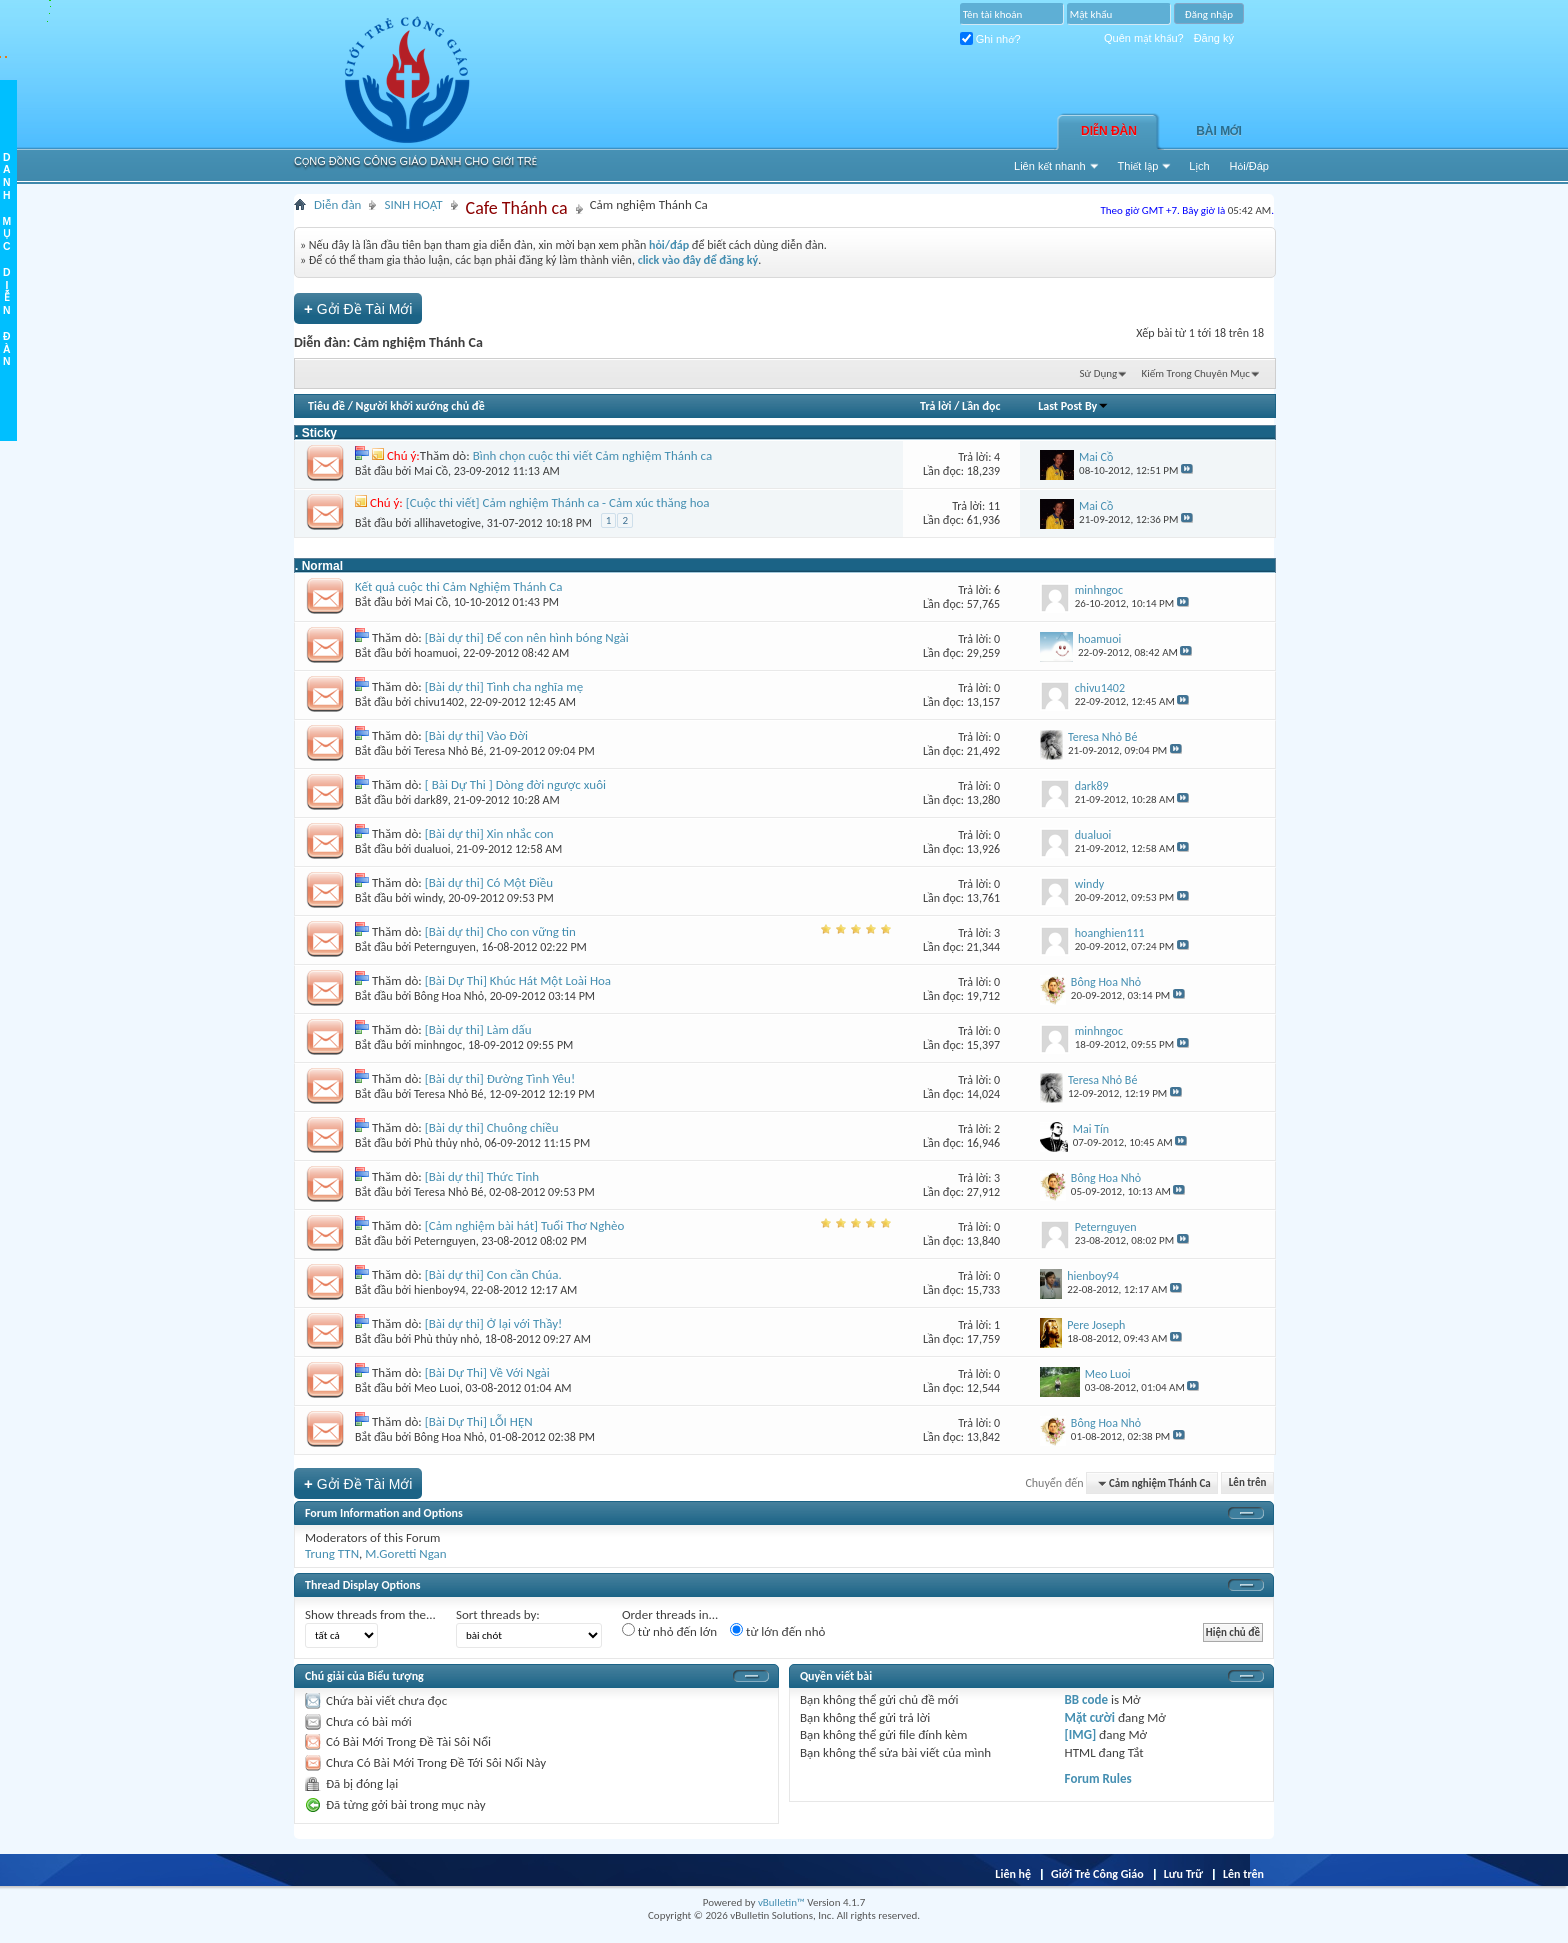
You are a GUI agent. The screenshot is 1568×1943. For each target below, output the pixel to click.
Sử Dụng (1099, 373)
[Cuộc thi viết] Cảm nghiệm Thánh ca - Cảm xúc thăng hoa (558, 502)
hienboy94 (440, 1290)
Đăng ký (1214, 38)
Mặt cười (1090, 1717)
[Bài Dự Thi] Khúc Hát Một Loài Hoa (518, 980)
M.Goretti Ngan (405, 1553)
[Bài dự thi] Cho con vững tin (500, 931)
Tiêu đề (326, 406)
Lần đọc (981, 406)
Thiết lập (1138, 166)
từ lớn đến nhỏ (777, 1631)
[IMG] (1081, 1734)
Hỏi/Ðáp (1249, 166)
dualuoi (432, 849)
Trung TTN (332, 1553)
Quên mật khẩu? (1144, 38)
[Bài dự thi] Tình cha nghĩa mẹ (504, 686)
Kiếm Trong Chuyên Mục (1196, 373)
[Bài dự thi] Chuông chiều (492, 1127)
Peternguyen (445, 947)
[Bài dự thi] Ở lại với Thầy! (494, 1323)
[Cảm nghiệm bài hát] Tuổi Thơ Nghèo (525, 1225)
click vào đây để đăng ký (698, 260)
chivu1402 (439, 702)
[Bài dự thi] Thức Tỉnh (482, 1176)
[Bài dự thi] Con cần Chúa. (493, 1274)
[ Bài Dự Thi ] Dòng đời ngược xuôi (515, 784)
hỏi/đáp (669, 245)
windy (428, 898)
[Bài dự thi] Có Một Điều (489, 882)
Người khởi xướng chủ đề (420, 406)
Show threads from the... (370, 1614)
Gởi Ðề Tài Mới (358, 308)
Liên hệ (1013, 1874)
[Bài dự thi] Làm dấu (478, 1029)
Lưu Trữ (1183, 1874)
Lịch (1199, 166)
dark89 (431, 800)
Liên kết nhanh (1050, 166)
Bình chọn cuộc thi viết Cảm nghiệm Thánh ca (593, 455)
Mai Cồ (431, 471)
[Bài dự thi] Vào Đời (476, 735)
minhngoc (438, 1045)
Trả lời (935, 406)
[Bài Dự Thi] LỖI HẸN (479, 1421)
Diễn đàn (1109, 131)
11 (994, 506)
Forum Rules (1098, 1778)
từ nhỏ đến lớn (669, 1631)
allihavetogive (447, 523)
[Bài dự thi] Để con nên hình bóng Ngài (527, 637)
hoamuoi (435, 653)
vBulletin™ (781, 1902)
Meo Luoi (437, 1388)
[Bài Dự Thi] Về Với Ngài (487, 1372)
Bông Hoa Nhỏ (449, 996)
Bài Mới (1219, 131)
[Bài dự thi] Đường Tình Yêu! (500, 1078)
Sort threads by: (498, 1614)
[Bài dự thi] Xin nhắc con (489, 833)
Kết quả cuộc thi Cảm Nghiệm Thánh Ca (459, 586)
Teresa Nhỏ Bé (449, 751)
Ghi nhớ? (990, 39)
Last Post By (1073, 406)
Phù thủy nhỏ (446, 1143)
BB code (1086, 1699)
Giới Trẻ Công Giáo (1097, 1874)
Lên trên (1248, 1483)
